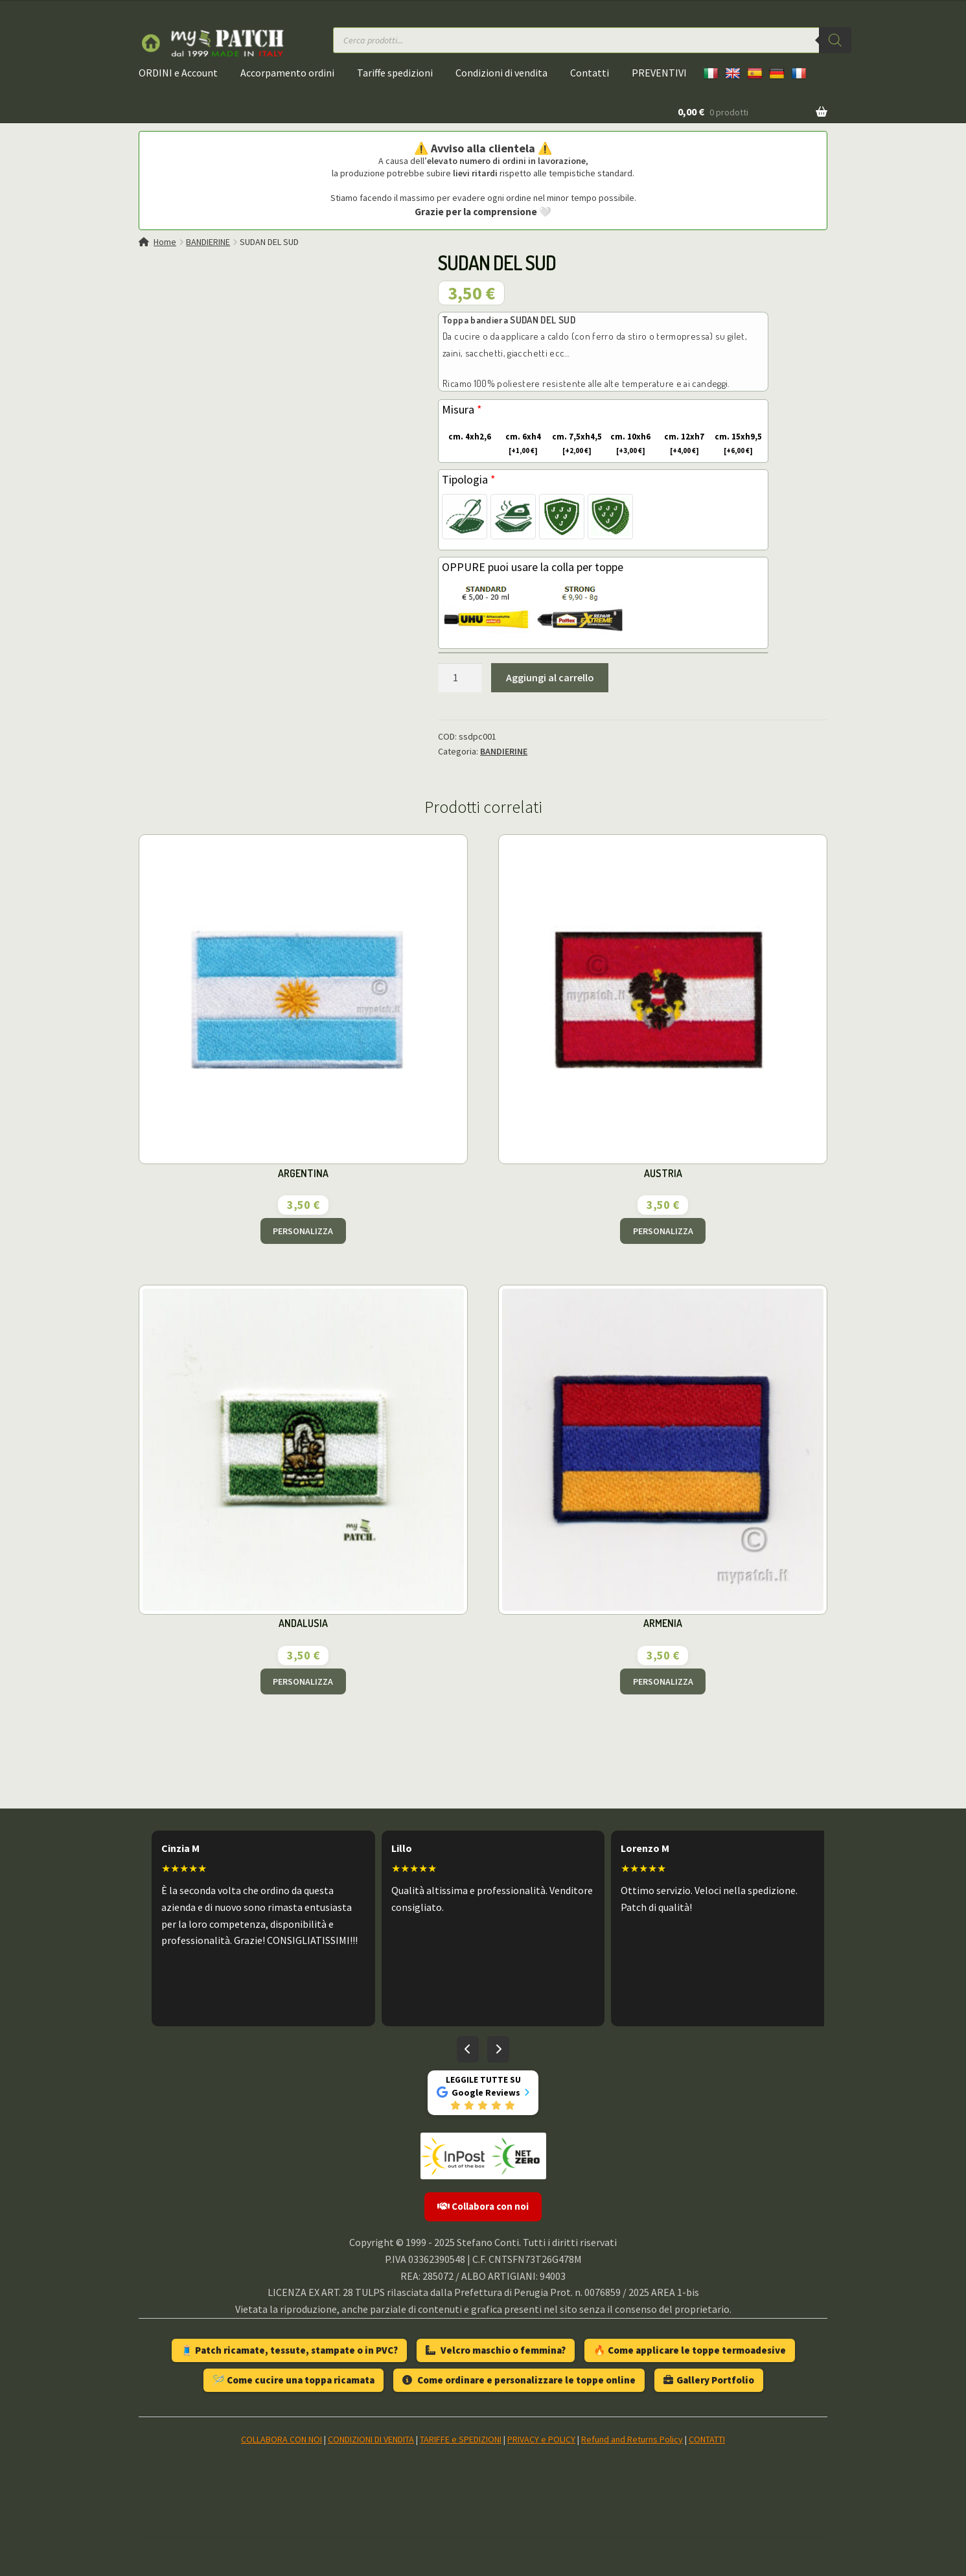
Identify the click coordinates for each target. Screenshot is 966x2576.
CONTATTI (707, 2439)
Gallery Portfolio (708, 2380)
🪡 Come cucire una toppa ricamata (293, 2380)
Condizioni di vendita (501, 72)
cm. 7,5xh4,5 (576, 444)
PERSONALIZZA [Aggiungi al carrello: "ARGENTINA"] (303, 1231)
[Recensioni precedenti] (468, 2049)
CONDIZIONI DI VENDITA (371, 2439)
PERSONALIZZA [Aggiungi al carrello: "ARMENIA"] (663, 1681)
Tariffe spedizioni (395, 72)
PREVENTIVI (659, 72)
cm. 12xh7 (681, 444)
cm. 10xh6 (627, 444)
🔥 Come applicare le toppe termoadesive (689, 2350)
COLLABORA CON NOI (281, 2439)
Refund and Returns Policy (632, 2439)
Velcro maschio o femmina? (496, 2350)
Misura (462, 409)
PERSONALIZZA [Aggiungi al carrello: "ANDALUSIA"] (303, 1681)
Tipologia (469, 479)
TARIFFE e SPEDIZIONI (460, 2439)
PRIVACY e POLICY (541, 2439)
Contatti (589, 72)
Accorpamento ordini (287, 72)
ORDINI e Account (178, 72)
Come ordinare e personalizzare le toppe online (519, 2380)
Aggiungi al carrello (550, 677)
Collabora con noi (483, 2206)
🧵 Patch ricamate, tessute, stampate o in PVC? (289, 2350)
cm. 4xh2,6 (466, 437)
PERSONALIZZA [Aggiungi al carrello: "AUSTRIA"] (663, 1231)
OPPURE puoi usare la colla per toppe (532, 566)
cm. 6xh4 (519, 444)
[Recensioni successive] (498, 2049)
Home (165, 242)
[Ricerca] (835, 40)
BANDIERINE (208, 242)
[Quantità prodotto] (460, 678)
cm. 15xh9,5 (737, 444)
